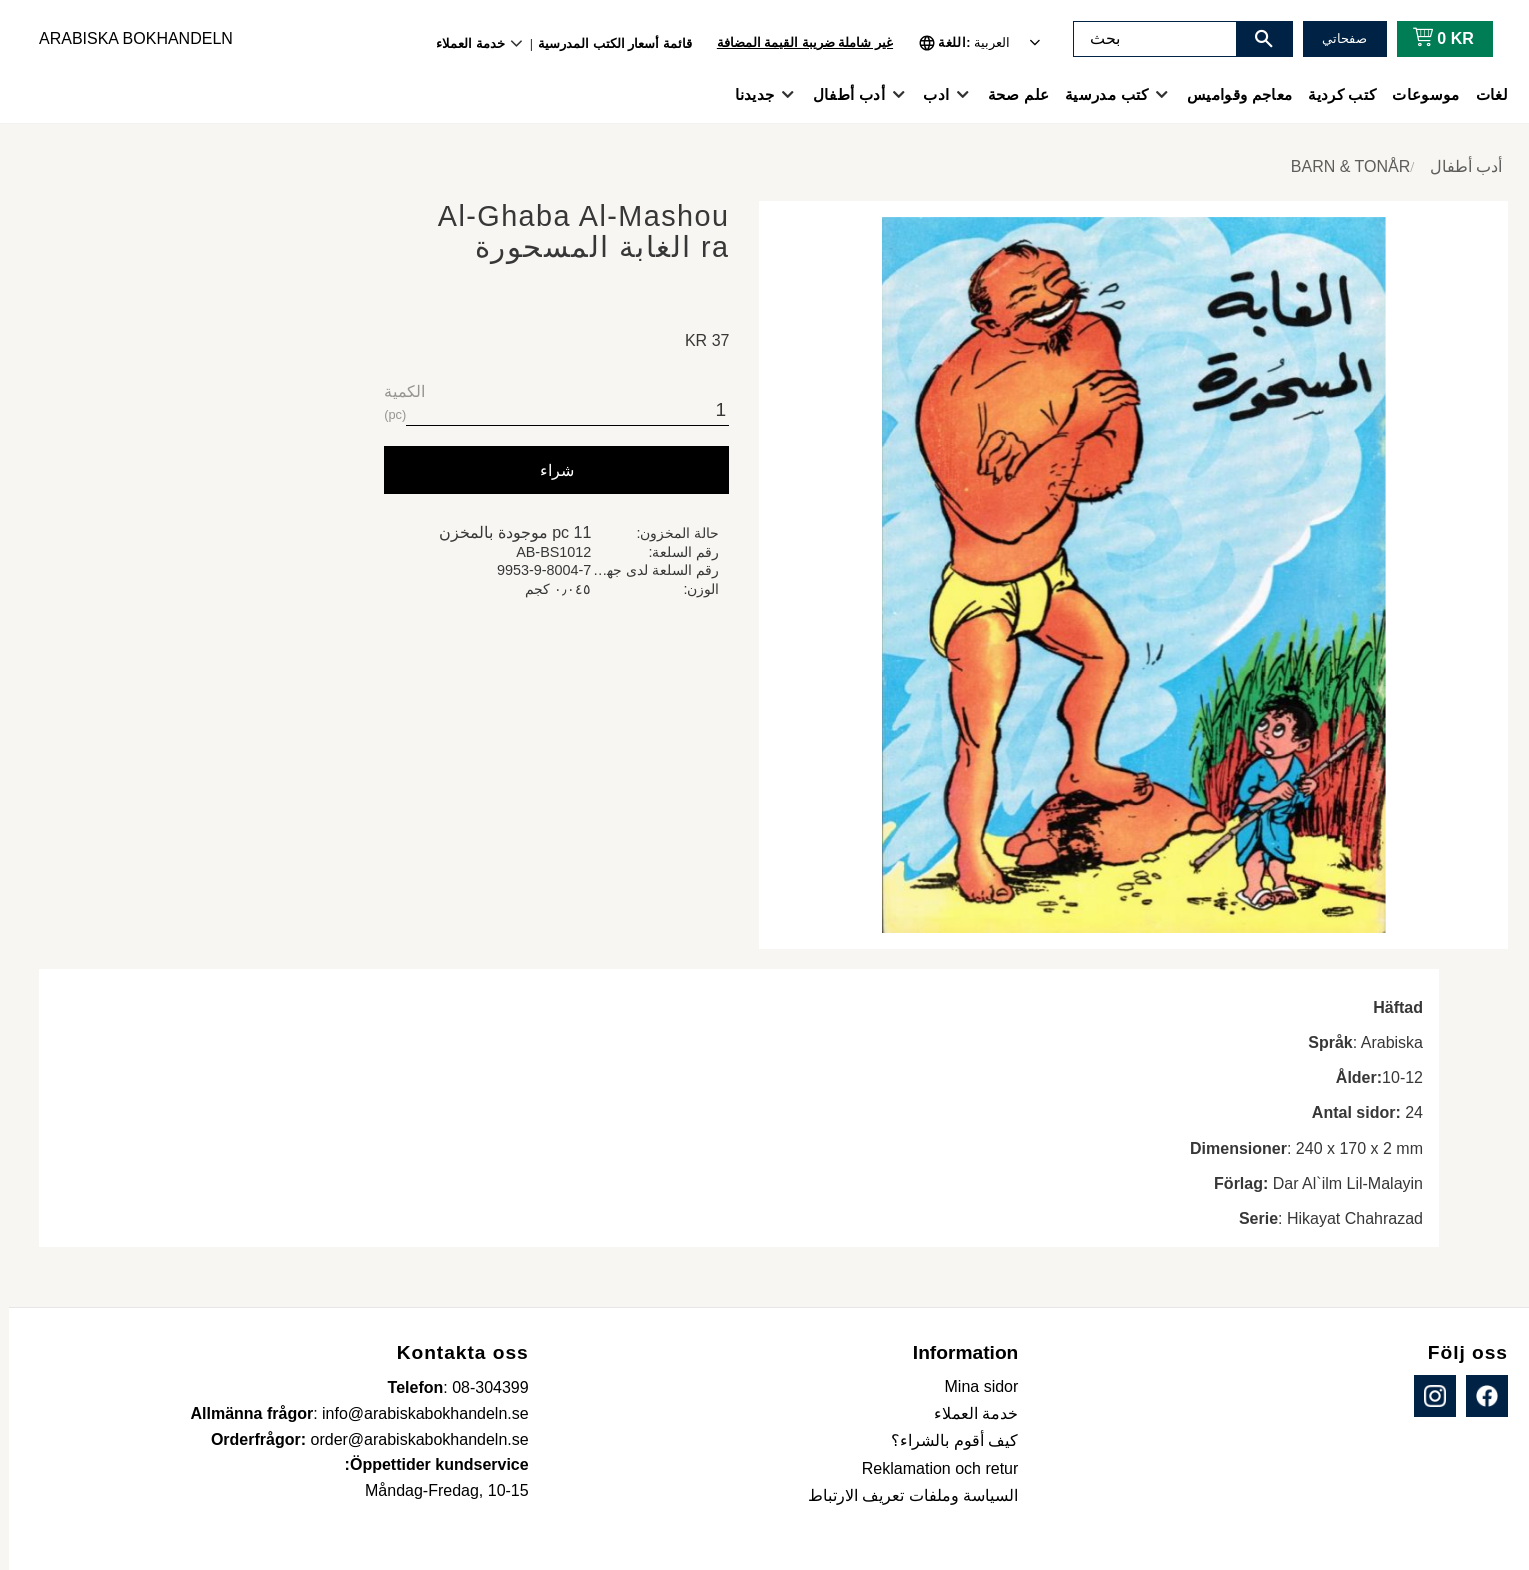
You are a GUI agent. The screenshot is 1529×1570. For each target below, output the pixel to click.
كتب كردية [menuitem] (1333, 94)
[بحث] (1255, 39)
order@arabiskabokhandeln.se (411, 1439)
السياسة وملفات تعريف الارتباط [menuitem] (904, 1495)
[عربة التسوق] (1430, 39)
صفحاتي (1335, 38)
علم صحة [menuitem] (1009, 94)
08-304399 (481, 1387)
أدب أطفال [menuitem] (840, 94)
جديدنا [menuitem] (746, 94)
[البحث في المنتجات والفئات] (1146, 39)
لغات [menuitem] (1483, 94)
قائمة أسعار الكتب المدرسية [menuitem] (606, 43)
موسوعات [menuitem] (1416, 94)
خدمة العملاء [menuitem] (461, 43)
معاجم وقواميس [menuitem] (1230, 94)
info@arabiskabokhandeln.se (416, 1413)
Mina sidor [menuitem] (973, 1386)
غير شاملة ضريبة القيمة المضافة (796, 42)
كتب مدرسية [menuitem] (1097, 94)
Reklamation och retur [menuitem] (931, 1468)
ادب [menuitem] (927, 94)
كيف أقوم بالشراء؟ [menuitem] (945, 1440)
